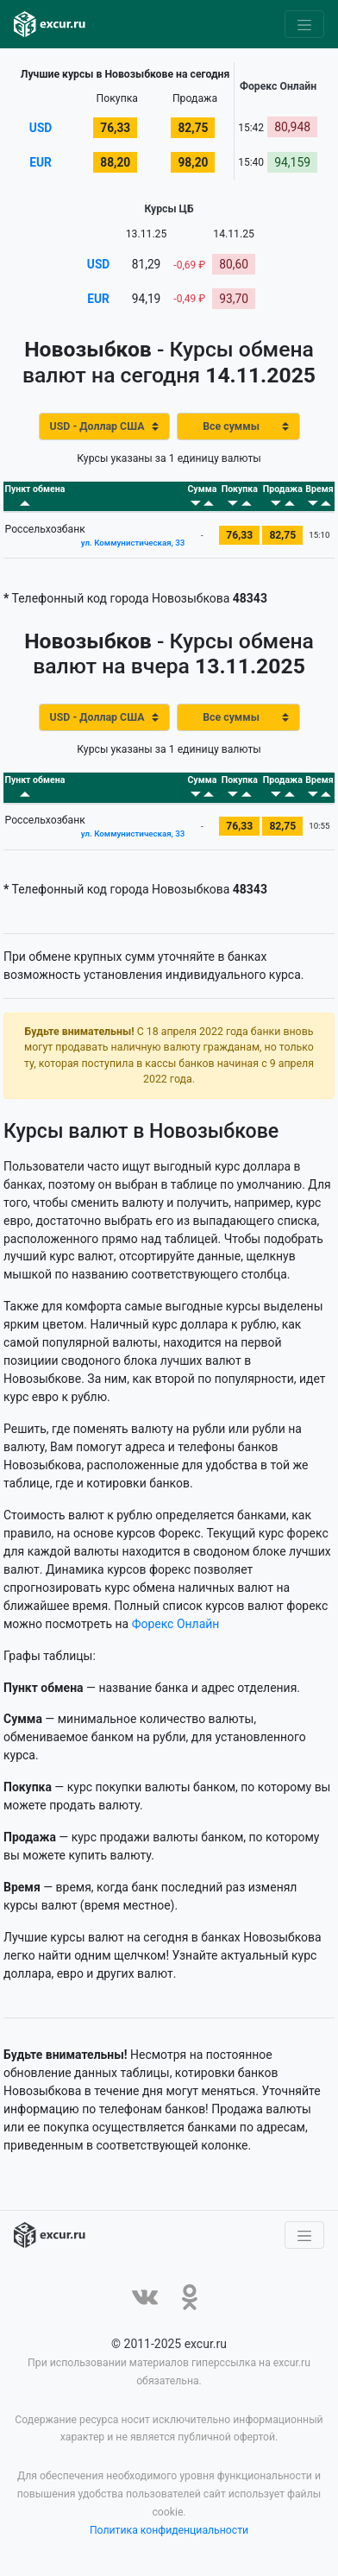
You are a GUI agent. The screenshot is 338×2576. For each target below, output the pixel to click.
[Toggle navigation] (304, 24)
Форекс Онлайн (176, 1626)
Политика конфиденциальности (169, 2533)
